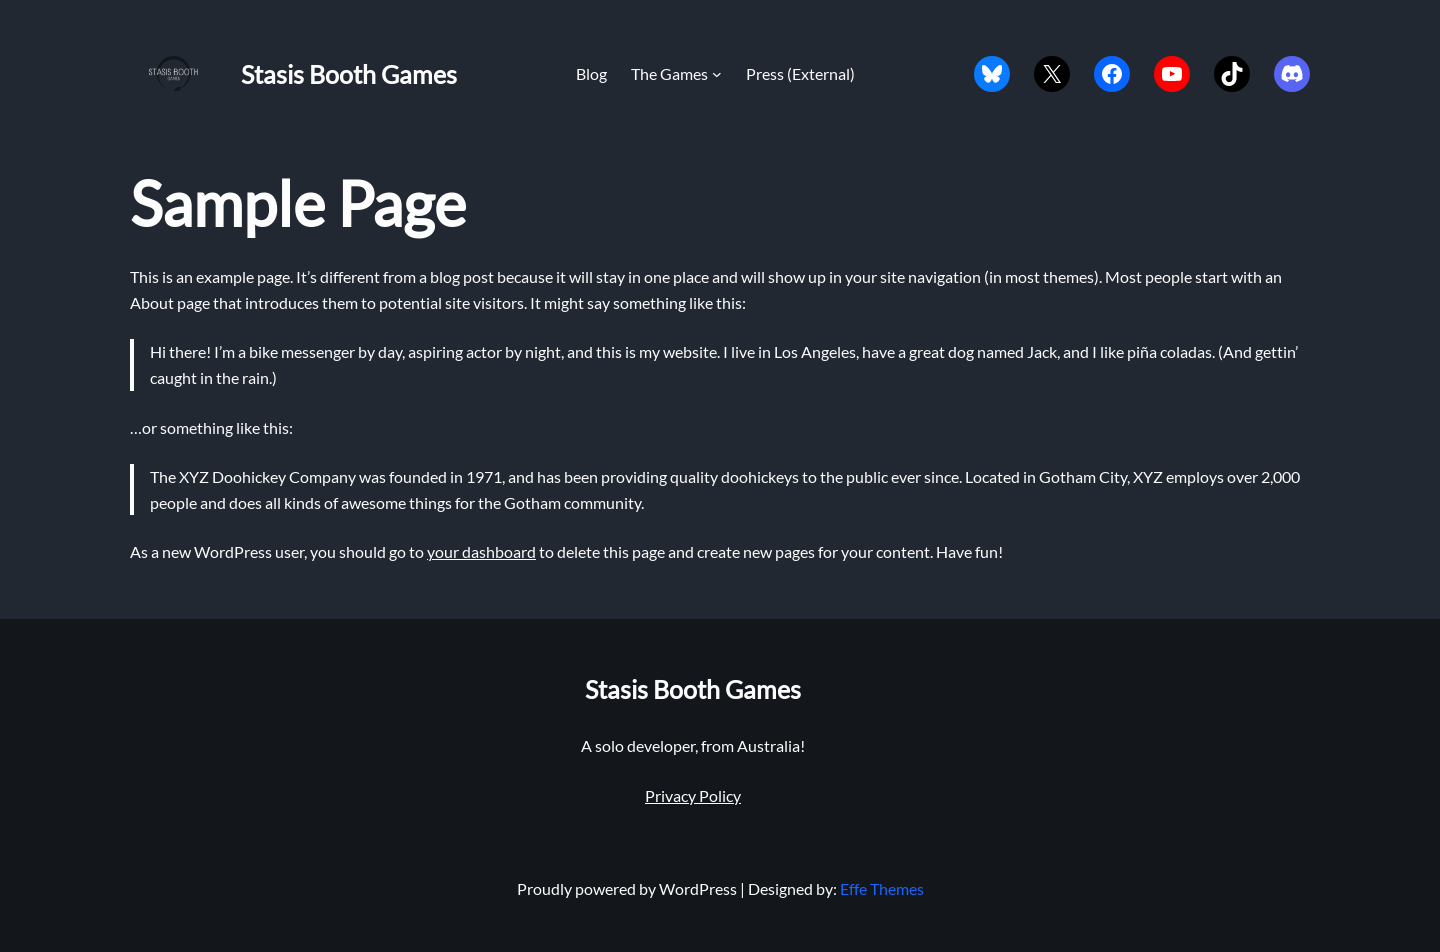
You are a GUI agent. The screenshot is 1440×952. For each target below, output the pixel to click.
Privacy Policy (693, 795)
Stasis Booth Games (349, 74)
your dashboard (481, 551)
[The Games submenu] (717, 74)
